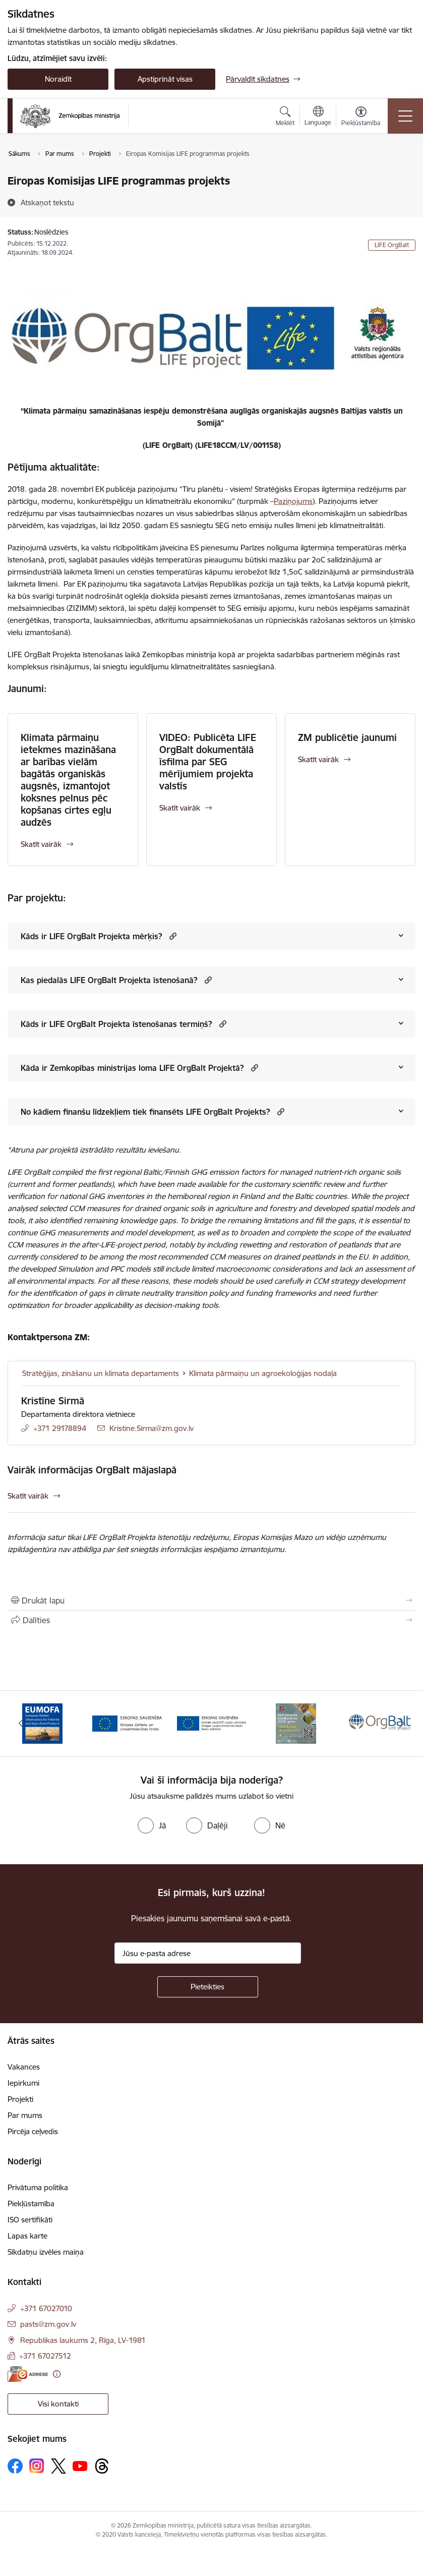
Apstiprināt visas (165, 79)
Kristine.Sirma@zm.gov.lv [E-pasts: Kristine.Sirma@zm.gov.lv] (151, 1428)
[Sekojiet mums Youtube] (80, 2465)
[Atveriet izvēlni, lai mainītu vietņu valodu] (317, 117)
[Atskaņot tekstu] (47, 202)
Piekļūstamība (31, 2203)
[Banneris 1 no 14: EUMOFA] (42, 1723)
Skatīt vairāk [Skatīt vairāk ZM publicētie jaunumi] (318, 759)
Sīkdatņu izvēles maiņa (46, 2252)
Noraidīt (58, 79)
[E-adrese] (28, 2374)
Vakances (24, 2067)
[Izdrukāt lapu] (211, 1600)
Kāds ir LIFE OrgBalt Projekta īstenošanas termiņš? (116, 1024)
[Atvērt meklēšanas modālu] (285, 117)
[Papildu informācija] (57, 2374)
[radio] (152, 1825)
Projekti (20, 2099)
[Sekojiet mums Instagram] (36, 2465)
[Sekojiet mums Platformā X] (58, 2466)
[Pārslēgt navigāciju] (405, 116)
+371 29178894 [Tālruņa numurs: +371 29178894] (59, 1428)
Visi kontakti (58, 2404)
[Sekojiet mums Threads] (101, 2466)
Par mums (25, 2115)
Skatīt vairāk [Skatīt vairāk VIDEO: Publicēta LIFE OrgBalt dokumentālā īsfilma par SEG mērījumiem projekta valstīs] (179, 808)
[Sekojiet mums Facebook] (15, 2466)
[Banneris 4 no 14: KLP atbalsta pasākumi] (296, 1723)
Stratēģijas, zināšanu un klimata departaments (100, 1373)
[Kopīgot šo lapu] (211, 1620)
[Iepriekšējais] (21, 1723)
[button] (171, 936)
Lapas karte (27, 2236)
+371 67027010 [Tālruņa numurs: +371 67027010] (46, 2308)
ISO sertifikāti (30, 2219)
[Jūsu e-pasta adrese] (207, 1953)
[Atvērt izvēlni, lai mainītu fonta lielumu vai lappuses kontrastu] (360, 117)
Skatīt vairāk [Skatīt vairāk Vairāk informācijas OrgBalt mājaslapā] (28, 1496)
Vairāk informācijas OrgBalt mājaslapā (92, 1470)
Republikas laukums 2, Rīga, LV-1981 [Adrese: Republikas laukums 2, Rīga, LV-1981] (83, 2340)
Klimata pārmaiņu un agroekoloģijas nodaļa (263, 1373)
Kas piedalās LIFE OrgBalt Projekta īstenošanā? (109, 980)
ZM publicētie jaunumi (347, 737)
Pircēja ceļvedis (33, 2131)
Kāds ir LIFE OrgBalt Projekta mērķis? (91, 936)
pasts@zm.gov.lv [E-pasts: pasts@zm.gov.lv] (48, 2324)
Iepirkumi (23, 2083)
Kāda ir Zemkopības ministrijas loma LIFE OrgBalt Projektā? (132, 1068)
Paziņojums (293, 501)
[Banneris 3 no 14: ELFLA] (212, 1723)
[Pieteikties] (207, 1986)
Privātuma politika (38, 2187)
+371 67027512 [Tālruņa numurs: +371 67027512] (45, 2356)
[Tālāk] (402, 1723)
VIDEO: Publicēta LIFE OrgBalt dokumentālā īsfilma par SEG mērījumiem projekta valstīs (207, 761)
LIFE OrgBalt (392, 245)
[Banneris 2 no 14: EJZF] (127, 1723)
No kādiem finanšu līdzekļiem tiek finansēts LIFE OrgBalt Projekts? (145, 1112)
